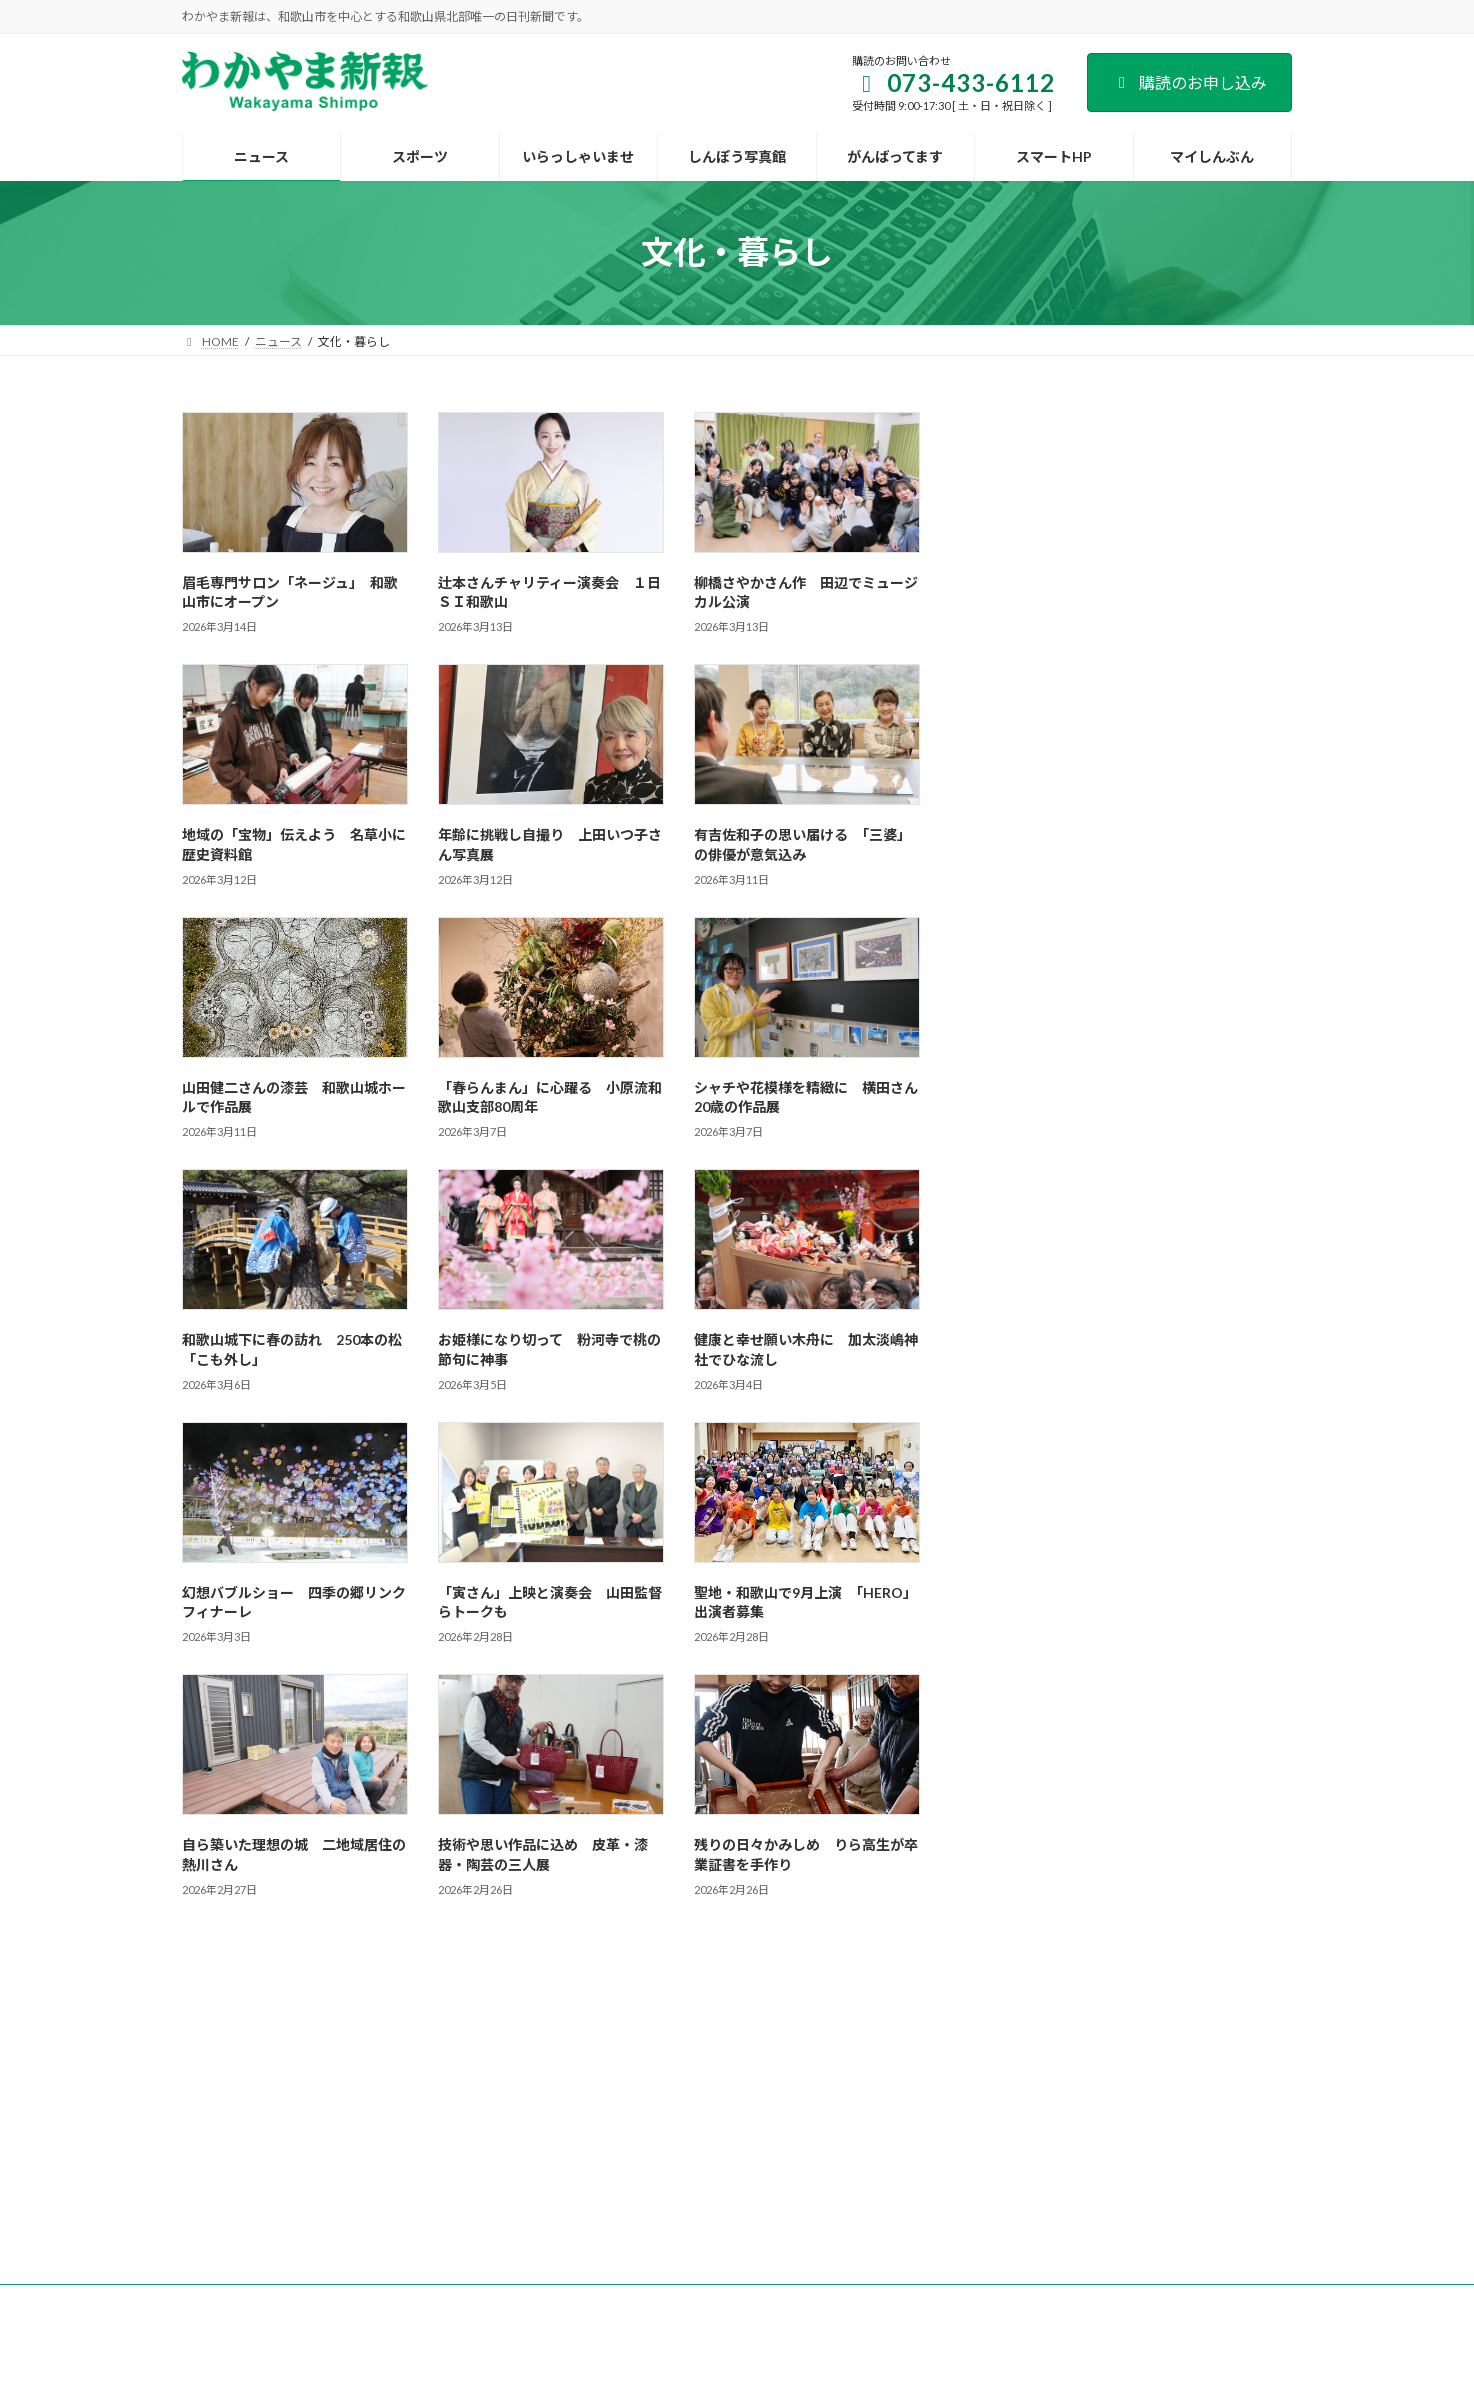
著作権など (1100, 2077)
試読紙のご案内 (584, 2077)
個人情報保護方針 (983, 2077)
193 (637, 1978)
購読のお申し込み (1189, 82)
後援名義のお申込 (848, 2077)
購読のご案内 (467, 2077)
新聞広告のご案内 (713, 2077)
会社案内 (368, 2077)
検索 (1241, 427)
